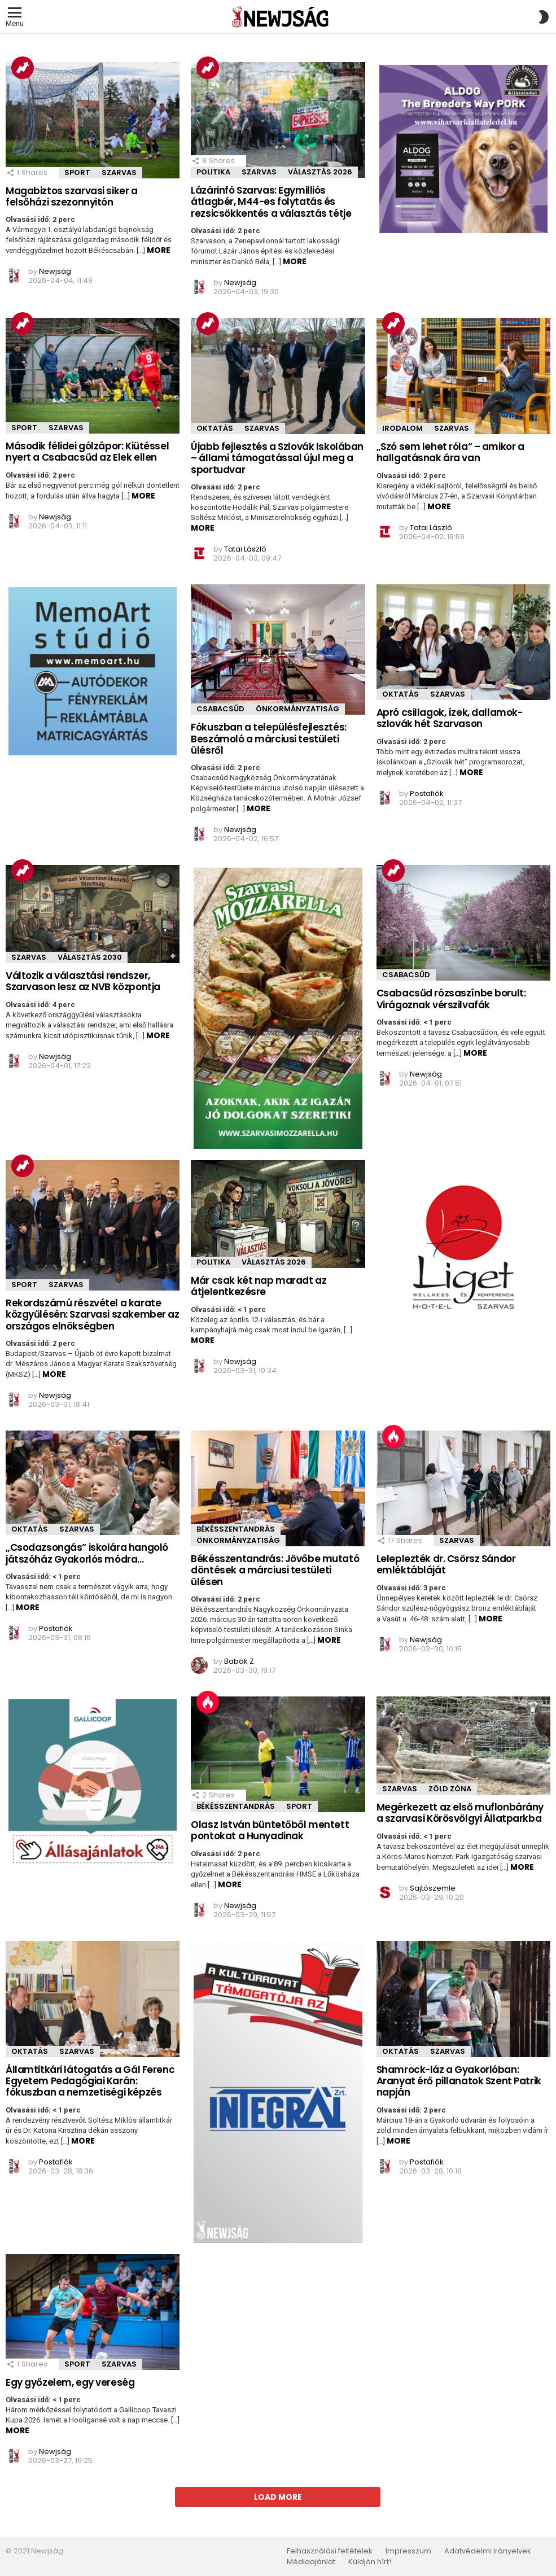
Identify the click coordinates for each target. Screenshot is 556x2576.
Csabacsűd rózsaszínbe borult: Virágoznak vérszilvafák (451, 998)
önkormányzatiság (297, 708)
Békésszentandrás (235, 1529)
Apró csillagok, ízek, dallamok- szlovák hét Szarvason (449, 718)
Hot (393, 1436)
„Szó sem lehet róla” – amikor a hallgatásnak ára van (450, 452)
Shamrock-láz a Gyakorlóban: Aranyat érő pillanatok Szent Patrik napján (458, 2081)
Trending (22, 67)
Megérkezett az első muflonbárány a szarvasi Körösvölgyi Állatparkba (460, 1812)
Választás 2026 (320, 172)
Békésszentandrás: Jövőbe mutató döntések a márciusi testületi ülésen (275, 1570)
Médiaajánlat (311, 2561)
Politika (213, 172)
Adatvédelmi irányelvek (487, 2551)
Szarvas (119, 172)
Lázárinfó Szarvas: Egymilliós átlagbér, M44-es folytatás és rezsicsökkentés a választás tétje (271, 201)
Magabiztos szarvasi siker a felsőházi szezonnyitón (72, 196)
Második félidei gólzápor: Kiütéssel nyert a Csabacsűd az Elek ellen (87, 451)
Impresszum (408, 2551)
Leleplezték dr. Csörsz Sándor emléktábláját (446, 1564)
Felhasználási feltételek (330, 2551)
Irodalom (402, 428)
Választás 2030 (90, 957)
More (158, 250)
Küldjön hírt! (369, 2561)
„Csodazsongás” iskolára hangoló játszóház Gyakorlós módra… (87, 1553)
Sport (77, 172)
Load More (278, 2497)
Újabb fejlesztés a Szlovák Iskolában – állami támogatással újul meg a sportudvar (277, 458)
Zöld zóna (449, 1788)
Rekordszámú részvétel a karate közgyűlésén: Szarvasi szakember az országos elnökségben (93, 1314)
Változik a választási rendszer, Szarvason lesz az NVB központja (83, 981)
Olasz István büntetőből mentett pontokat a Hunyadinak (270, 1830)
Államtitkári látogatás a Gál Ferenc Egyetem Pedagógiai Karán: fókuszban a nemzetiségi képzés (90, 2081)
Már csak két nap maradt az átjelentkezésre (258, 1286)
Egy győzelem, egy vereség (70, 2382)
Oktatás (214, 428)
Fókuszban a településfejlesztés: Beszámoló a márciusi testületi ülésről (268, 738)
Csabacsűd (220, 708)
